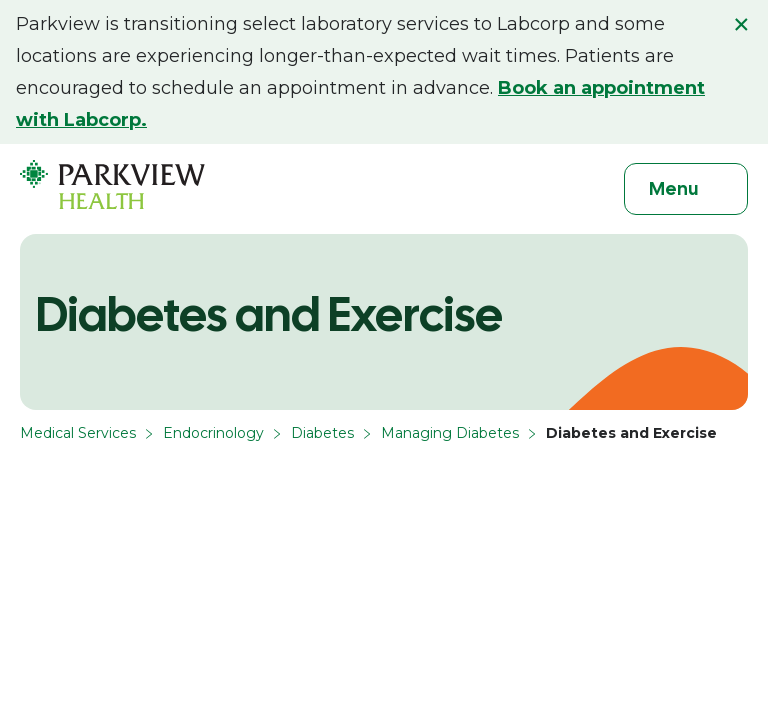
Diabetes (322, 433)
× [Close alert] (741, 24)
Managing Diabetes (450, 433)
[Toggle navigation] (686, 189)
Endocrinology (213, 433)
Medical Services (78, 433)
